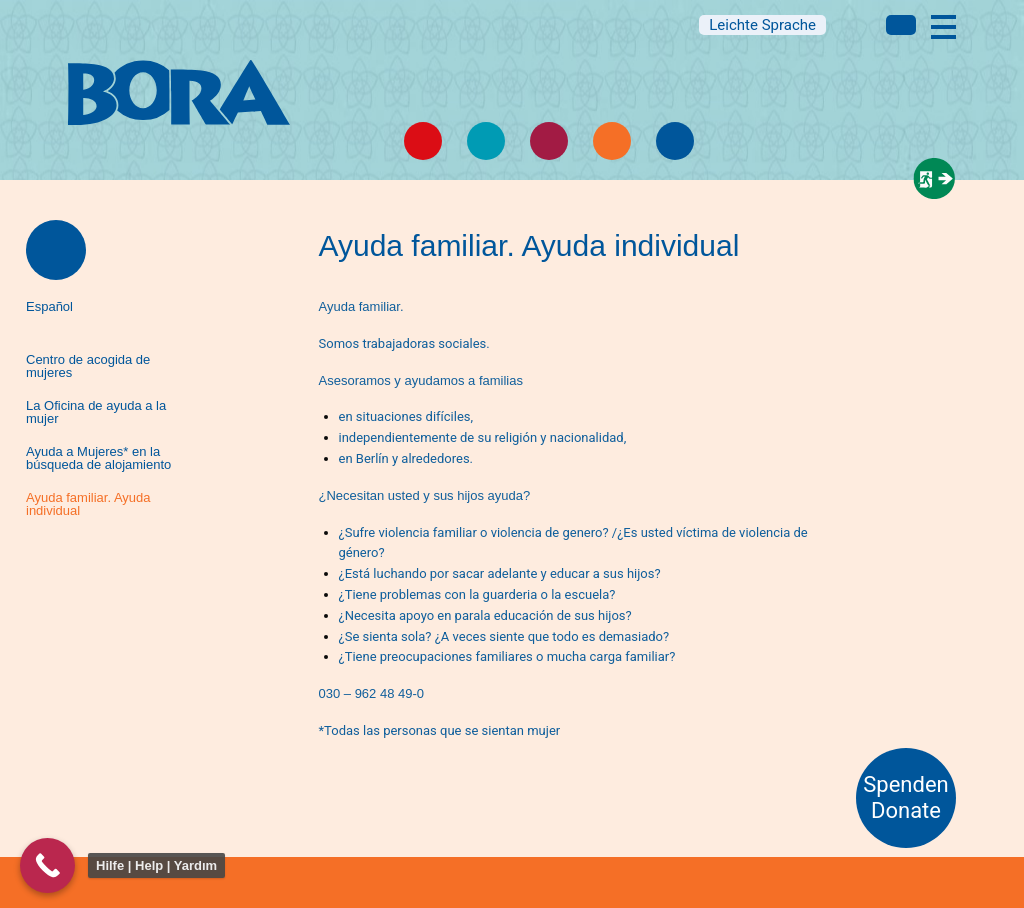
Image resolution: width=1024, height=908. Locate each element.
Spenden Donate (905, 797)
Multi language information (901, 25)
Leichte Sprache (762, 25)
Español (49, 306)
